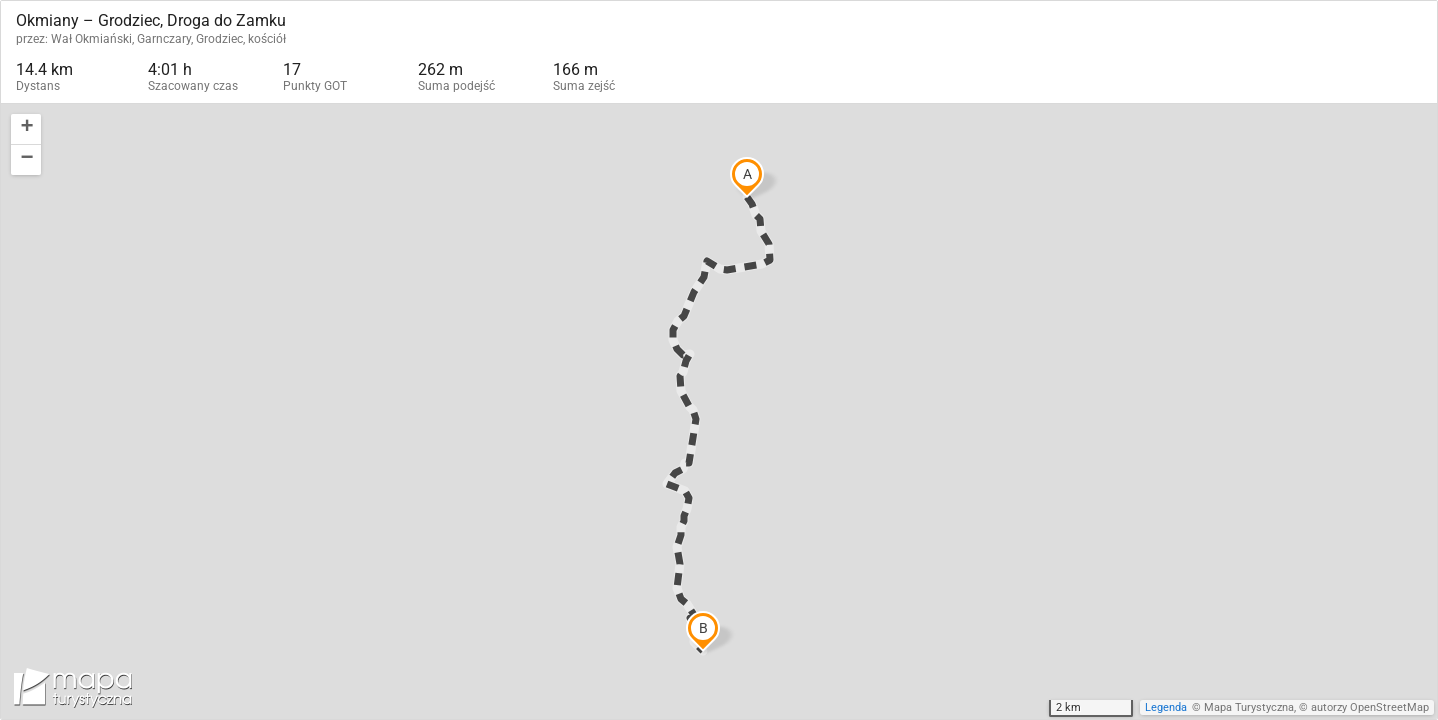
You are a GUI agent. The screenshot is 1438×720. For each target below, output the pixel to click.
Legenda (1166, 707)
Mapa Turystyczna (1249, 707)
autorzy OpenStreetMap (1370, 707)
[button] (26, 129)
